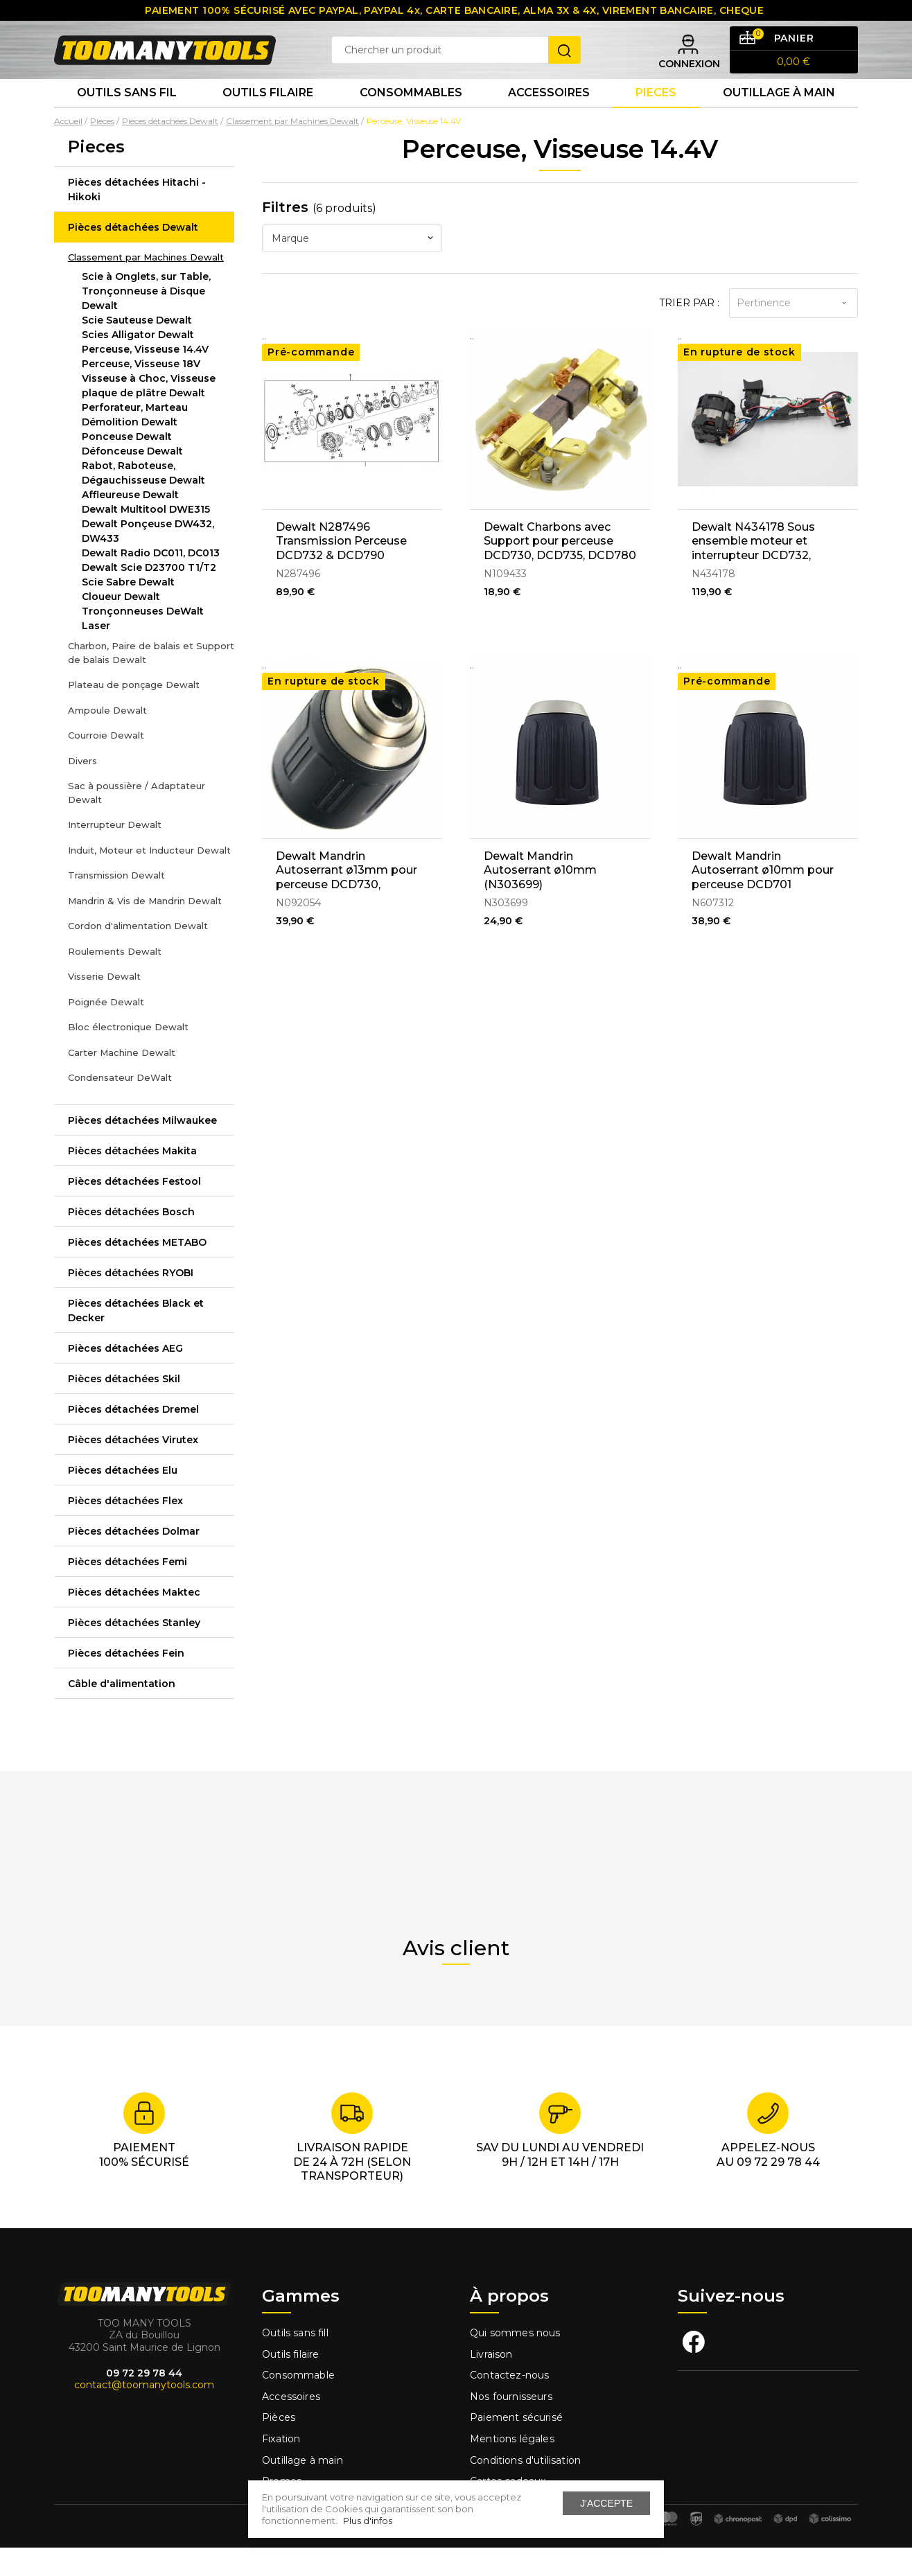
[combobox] (352, 267)
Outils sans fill (295, 2362)
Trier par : (689, 331)
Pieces (655, 117)
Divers (82, 789)
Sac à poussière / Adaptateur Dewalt (136, 821)
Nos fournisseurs (511, 2425)
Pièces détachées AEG (125, 1376)
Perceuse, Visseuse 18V (141, 393)
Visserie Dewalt (104, 1005)
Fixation (281, 2468)
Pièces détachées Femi (127, 1590)
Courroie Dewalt (106, 764)
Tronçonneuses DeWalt (143, 640)
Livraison (491, 2383)
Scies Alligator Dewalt (138, 364)
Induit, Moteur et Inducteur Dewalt (149, 878)
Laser (96, 655)
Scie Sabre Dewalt (128, 611)
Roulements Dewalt (114, 979)
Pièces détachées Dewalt (133, 255)
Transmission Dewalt (116, 904)
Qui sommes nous (515, 2362)
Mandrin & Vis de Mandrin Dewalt (145, 929)
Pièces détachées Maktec (134, 1620)
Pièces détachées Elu (122, 1498)
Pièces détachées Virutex (133, 1468)
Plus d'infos (367, 2520)
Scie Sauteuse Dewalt (137, 349)
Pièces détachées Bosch (131, 1240)
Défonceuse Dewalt (132, 480)
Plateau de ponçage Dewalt (134, 713)
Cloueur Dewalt (121, 625)
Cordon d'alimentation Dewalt (138, 954)
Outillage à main (779, 117)
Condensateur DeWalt (120, 1106)
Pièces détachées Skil (124, 1407)
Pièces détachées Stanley (134, 1651)
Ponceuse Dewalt (127, 465)
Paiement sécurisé (516, 2446)
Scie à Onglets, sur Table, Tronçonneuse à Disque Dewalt (146, 320)
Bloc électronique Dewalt (128, 1055)
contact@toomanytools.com (144, 2414)
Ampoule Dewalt (107, 738)
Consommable (298, 2404)
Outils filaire (290, 2383)
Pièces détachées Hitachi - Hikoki (137, 217)
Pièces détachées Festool (134, 1209)
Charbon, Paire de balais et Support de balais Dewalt (151, 681)
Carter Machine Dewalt (121, 1080)
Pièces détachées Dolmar (134, 1559)
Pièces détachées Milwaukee (142, 1149)
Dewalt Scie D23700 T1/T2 (149, 596)
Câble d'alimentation (121, 1712)
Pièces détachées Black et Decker (136, 1338)
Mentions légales (513, 2468)
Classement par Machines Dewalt (146, 285)
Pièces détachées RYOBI (130, 1301)
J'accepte (606, 2503)
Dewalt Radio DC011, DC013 (151, 582)
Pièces (278, 2446)
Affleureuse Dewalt (130, 524)
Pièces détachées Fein (126, 1681)
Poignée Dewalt (106, 1030)
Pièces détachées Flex (125, 1529)
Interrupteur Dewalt (114, 853)
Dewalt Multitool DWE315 (146, 538)
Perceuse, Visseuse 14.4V (145, 378)
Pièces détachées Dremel (133, 1437)
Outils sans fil (127, 117)
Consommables (411, 117)
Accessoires (549, 117)
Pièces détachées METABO (137, 1270)
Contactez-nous (509, 2404)
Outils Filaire (267, 117)
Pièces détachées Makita (132, 1179)
